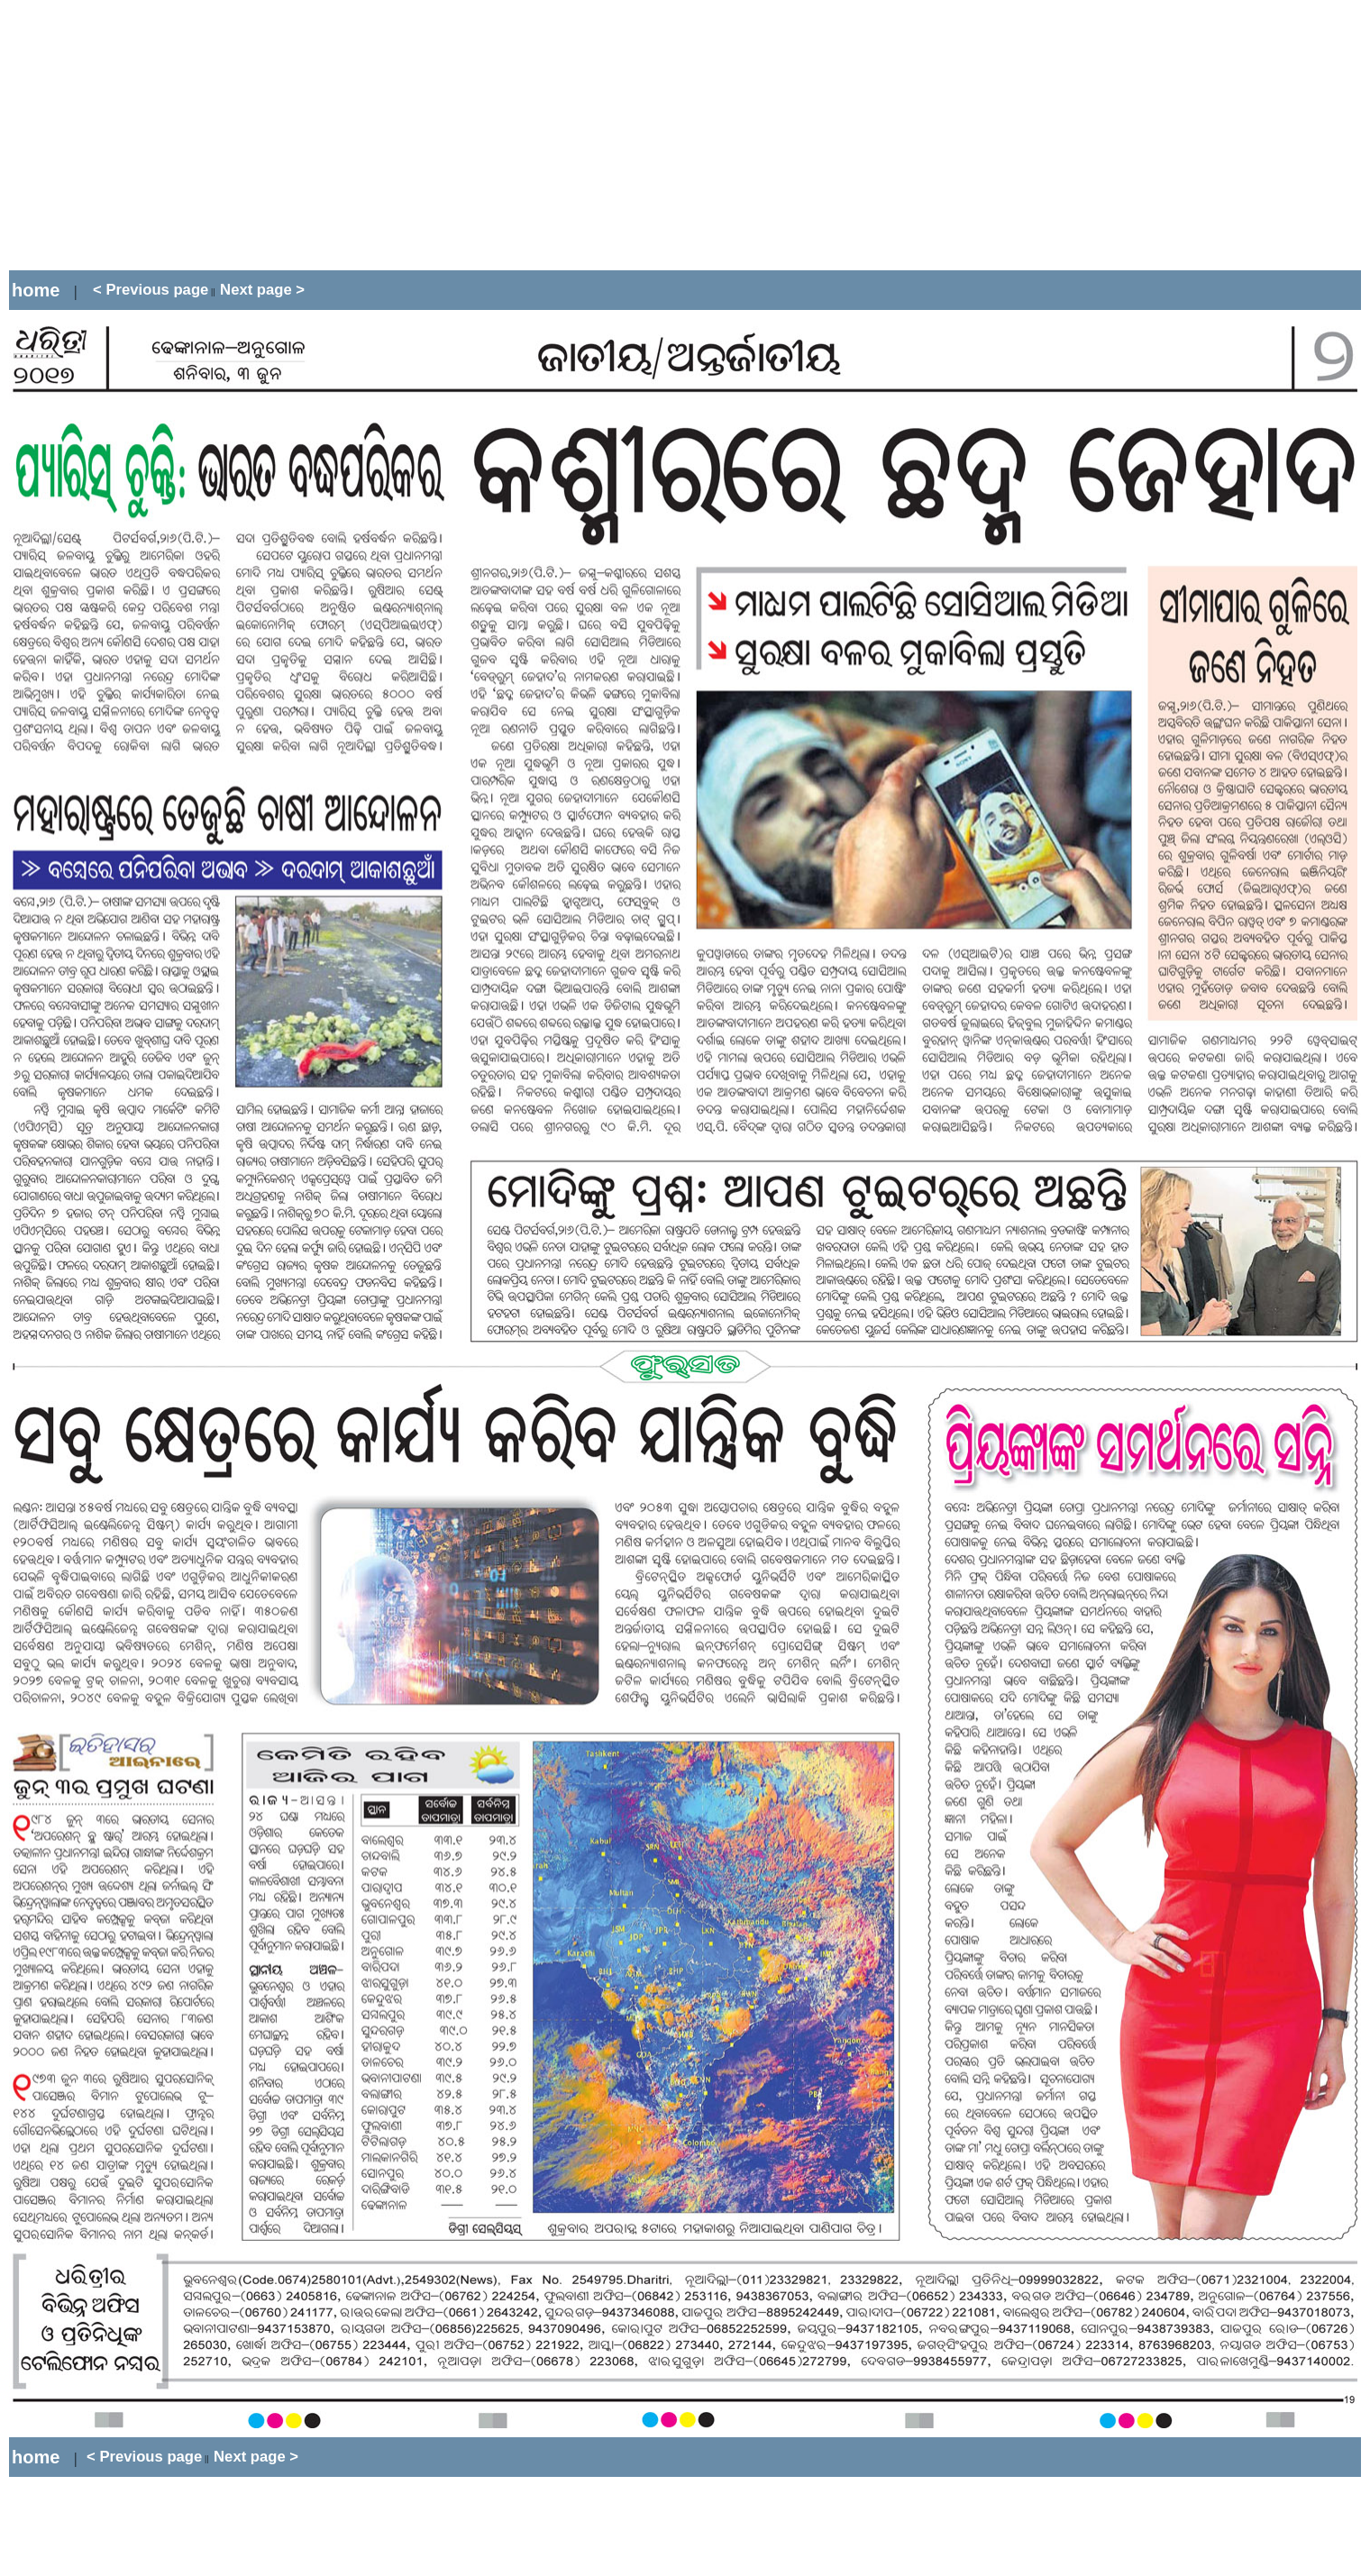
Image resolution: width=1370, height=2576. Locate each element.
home (35, 290)
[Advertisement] (337, 135)
